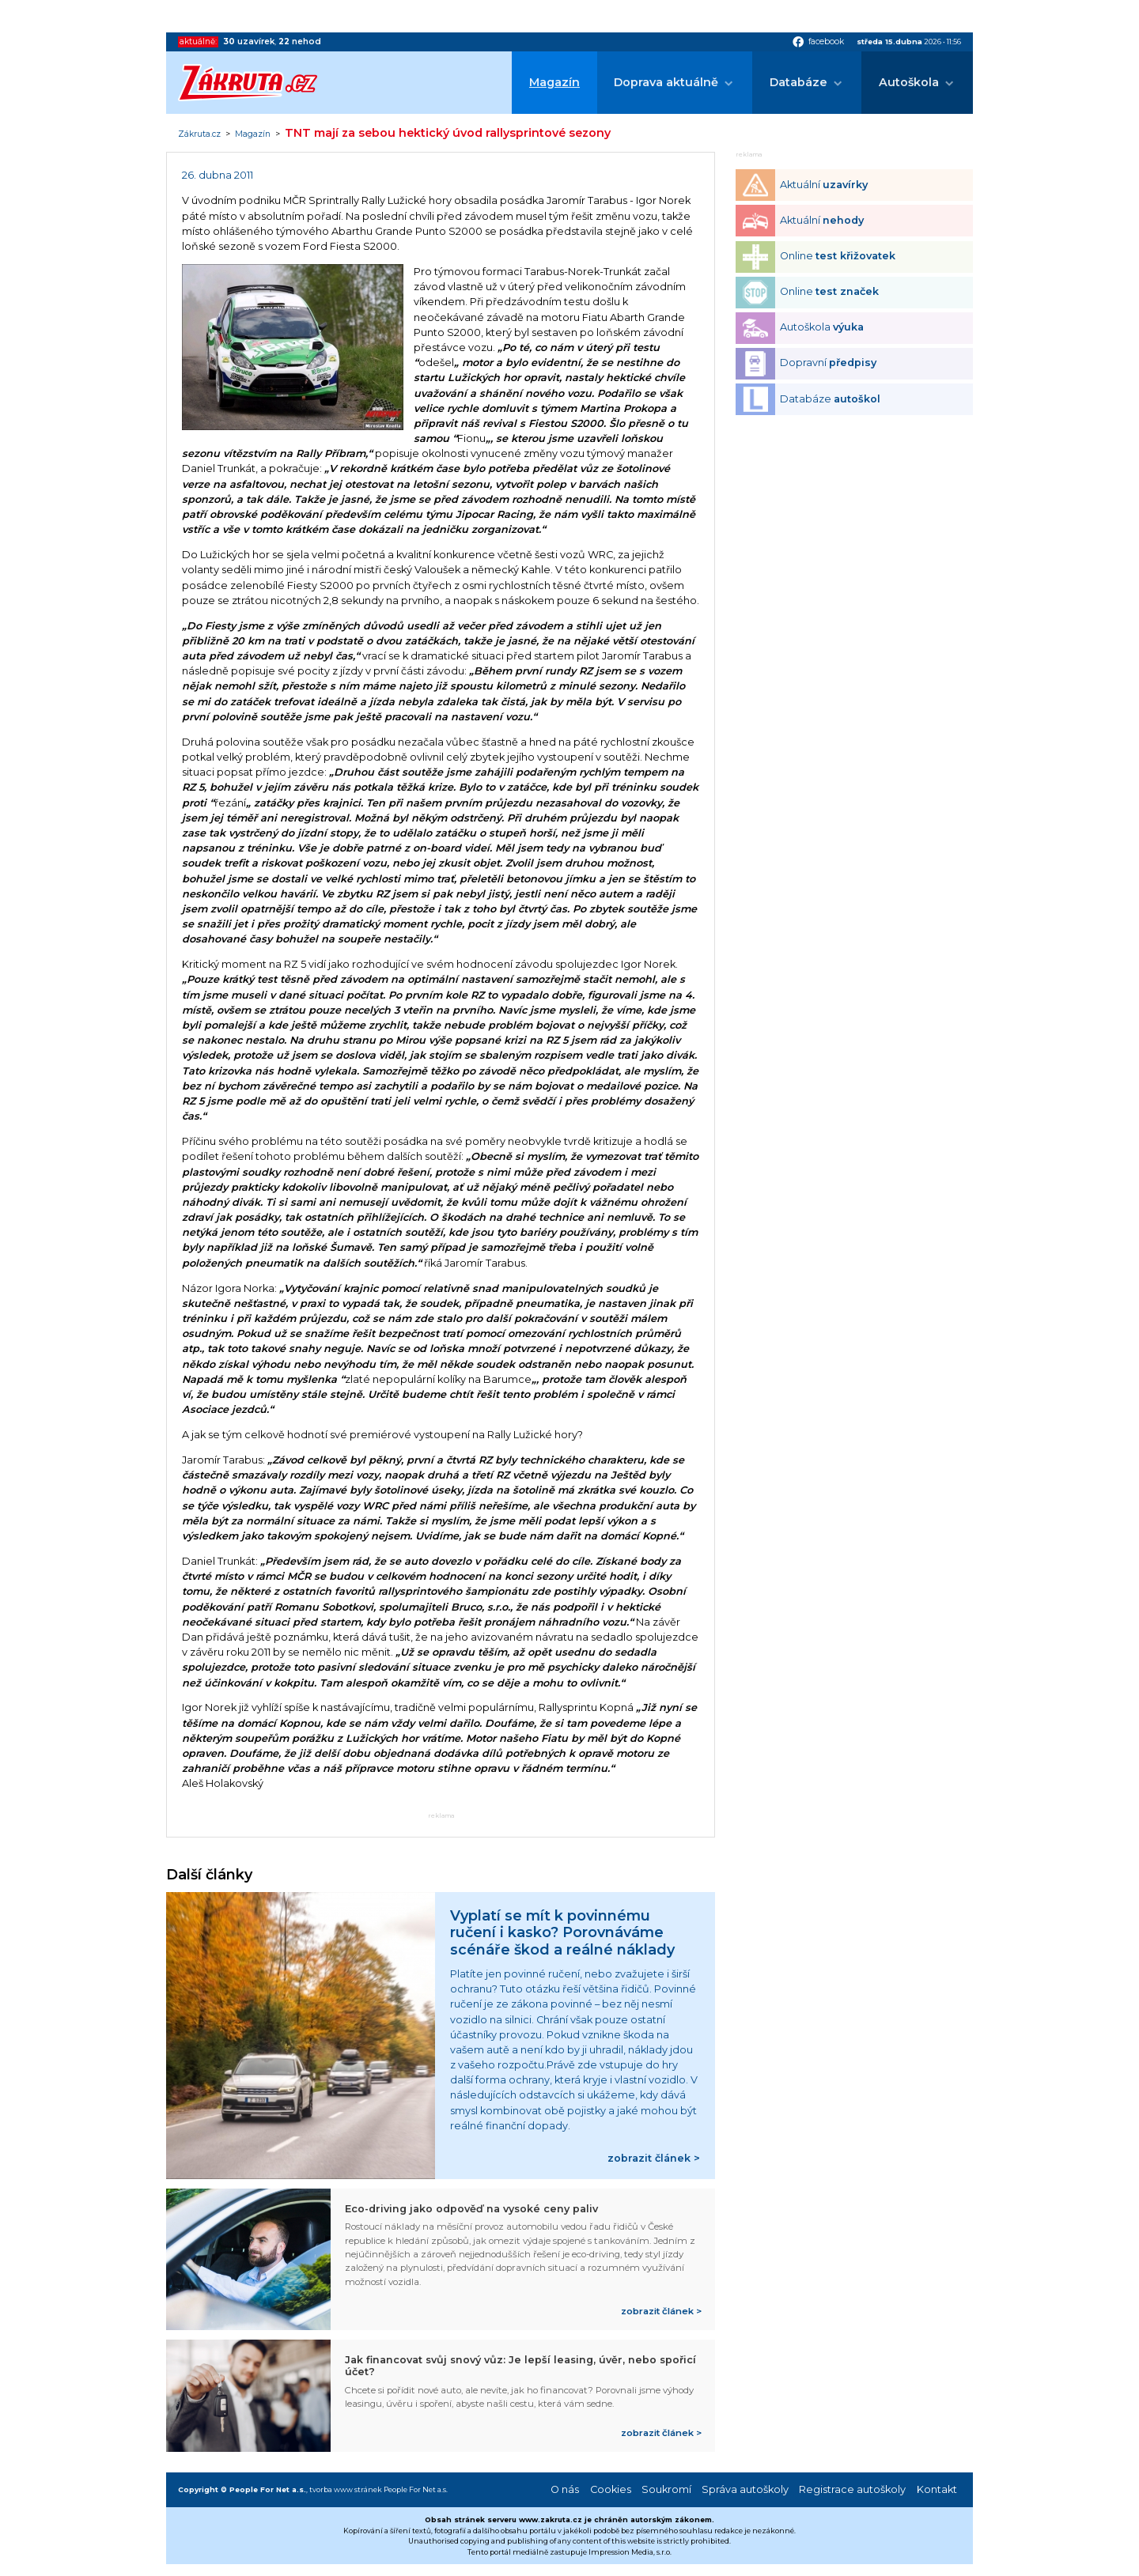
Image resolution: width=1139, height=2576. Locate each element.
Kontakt (937, 2489)
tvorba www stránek (345, 2489)
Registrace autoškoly (852, 2489)
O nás (565, 2489)
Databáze (798, 82)
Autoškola (909, 82)
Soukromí (666, 2489)
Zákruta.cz (199, 134)
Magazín (554, 82)
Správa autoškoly (745, 2489)
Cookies (610, 2489)
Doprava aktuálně (666, 82)
